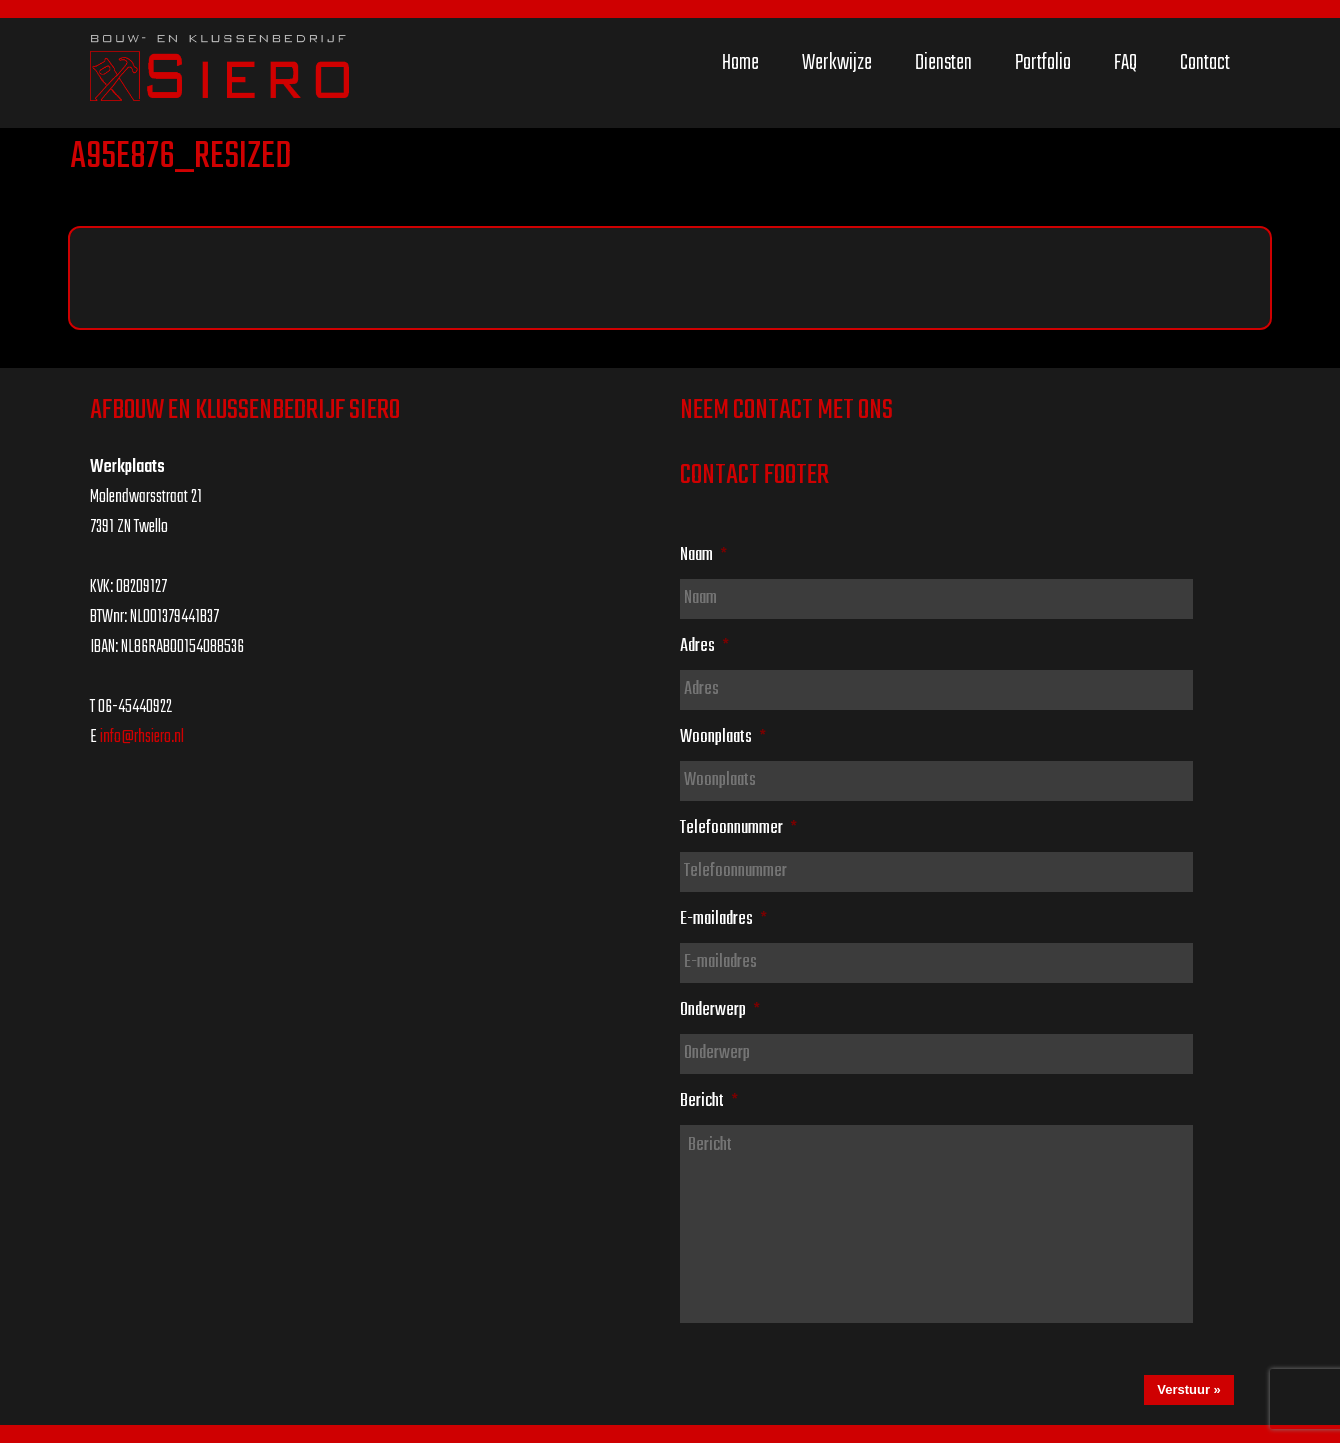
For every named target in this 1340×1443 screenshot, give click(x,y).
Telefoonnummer (738, 828)
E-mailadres (723, 919)
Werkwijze (837, 63)
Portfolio (1043, 63)
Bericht (709, 1101)
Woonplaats (723, 737)
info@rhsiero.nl (142, 737)
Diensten (943, 63)
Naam (703, 555)
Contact (1205, 63)
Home (740, 63)
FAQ (1125, 63)
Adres (704, 646)
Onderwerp (720, 1010)
